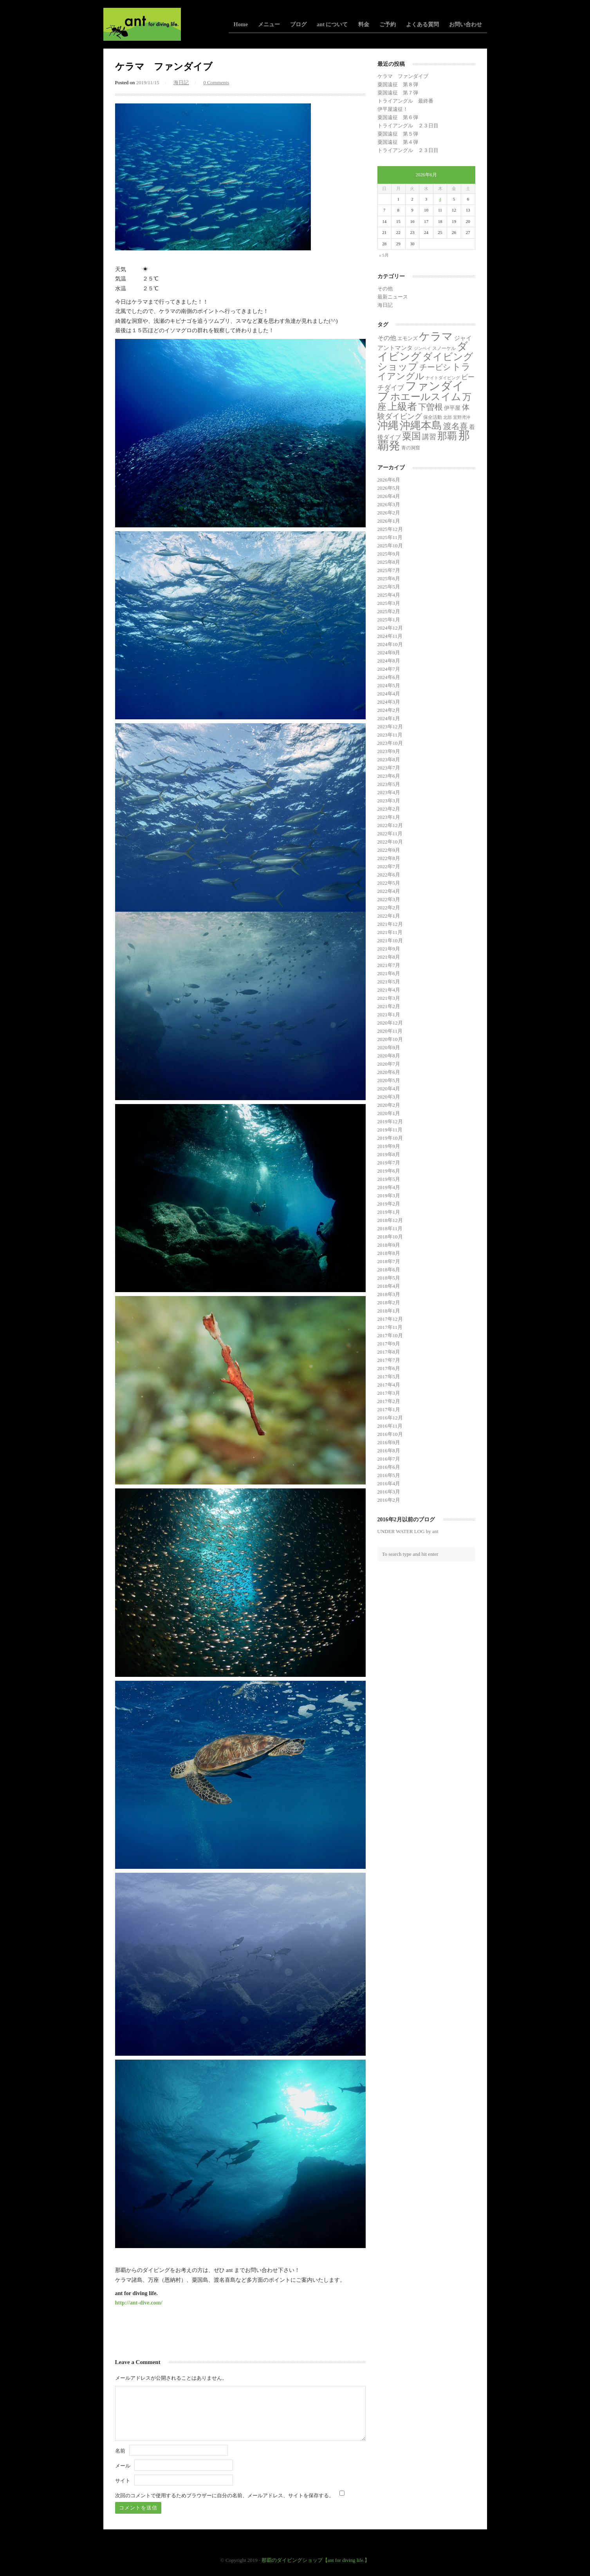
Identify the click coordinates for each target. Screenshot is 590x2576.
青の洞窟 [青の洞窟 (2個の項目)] (410, 448)
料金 (363, 24)
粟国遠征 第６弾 (397, 117)
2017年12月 (390, 1319)
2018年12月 (390, 1220)
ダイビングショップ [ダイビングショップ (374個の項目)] (425, 361)
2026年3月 (389, 504)
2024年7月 (389, 669)
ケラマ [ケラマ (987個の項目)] (436, 336)
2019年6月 (389, 1171)
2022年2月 (389, 908)
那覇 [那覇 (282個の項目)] (447, 436)
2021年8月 (389, 957)
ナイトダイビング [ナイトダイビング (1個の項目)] (443, 378)
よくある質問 (422, 24)
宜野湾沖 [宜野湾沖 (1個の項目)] (461, 417)
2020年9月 (389, 1047)
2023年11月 (390, 735)
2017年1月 (389, 1409)
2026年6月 (389, 480)
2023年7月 (389, 768)
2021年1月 (389, 1014)
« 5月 (384, 255)
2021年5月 (389, 982)
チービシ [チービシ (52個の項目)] (435, 367)
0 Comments (216, 82)
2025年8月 (389, 562)
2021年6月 (389, 973)
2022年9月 (389, 850)
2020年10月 (390, 1039)
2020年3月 (389, 1097)
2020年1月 (389, 1113)
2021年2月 (389, 1006)
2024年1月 (389, 718)
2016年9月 (389, 1442)
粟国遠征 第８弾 (397, 84)
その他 (385, 288)
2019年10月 (390, 1138)
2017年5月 (389, 1376)
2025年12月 (390, 529)
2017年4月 (389, 1385)
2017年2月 (389, 1401)
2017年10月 (390, 1335)
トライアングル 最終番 (405, 101)
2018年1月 (389, 1311)
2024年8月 (389, 661)
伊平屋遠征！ (392, 109)
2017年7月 (389, 1360)
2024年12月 (390, 628)
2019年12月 (390, 1121)
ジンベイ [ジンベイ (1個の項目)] (422, 348)
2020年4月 (389, 1089)
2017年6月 (389, 1368)
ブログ (298, 24)
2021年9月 (389, 949)
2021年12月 (390, 924)
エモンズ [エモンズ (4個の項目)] (407, 338)
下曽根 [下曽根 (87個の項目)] (430, 407)
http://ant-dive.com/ (138, 2302)
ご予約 (387, 24)
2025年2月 (389, 611)
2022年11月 (390, 833)
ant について (332, 24)
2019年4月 (389, 1187)
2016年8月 (389, 1451)
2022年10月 (390, 842)
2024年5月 (389, 685)
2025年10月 (390, 546)
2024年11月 (390, 636)
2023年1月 (389, 817)
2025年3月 (389, 603)
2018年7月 (389, 1261)
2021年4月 (389, 990)
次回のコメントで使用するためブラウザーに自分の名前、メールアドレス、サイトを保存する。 (224, 2495)
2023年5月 (389, 784)
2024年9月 (389, 652)
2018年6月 (389, 1270)
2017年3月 (389, 1393)
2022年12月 (390, 825)
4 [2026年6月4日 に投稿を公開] (440, 199)
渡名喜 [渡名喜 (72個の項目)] (455, 426)
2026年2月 (389, 513)
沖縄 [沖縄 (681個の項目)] (388, 425)
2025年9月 (389, 554)
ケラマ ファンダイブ (402, 76)
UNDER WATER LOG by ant (407, 1531)
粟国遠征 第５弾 (397, 134)
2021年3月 (389, 998)
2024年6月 (389, 677)
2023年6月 (389, 776)
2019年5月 (389, 1179)
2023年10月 (390, 743)
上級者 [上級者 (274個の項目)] (402, 406)
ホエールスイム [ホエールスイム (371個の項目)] (425, 396)
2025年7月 (389, 570)
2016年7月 (389, 1459)
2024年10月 (390, 644)
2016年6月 (389, 1467)
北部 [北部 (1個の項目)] (447, 417)
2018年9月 (389, 1245)
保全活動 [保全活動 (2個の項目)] (432, 417)
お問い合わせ (465, 24)
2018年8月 (389, 1253)
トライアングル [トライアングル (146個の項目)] (424, 371)
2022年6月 (389, 875)
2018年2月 (389, 1302)
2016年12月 (390, 1418)
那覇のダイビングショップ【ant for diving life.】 (316, 2560)
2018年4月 (389, 1286)
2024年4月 (389, 694)
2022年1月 (389, 916)
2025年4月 (389, 595)
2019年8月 (389, 1154)
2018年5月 (389, 1278)
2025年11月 (390, 537)
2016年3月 (389, 1492)
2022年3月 (389, 899)
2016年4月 (389, 1483)
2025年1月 (389, 620)
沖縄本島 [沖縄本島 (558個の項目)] (421, 425)
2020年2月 (389, 1105)
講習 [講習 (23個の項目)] (429, 437)
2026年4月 (389, 496)
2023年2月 (389, 809)
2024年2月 (389, 710)
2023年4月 (389, 792)
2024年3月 (389, 702)
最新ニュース (392, 297)
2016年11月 (390, 1426)
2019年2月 (389, 1204)
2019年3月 (389, 1195)
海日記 (181, 82)
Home (241, 24)
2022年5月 (389, 883)
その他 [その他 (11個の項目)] (386, 338)
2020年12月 (390, 1023)
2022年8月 (389, 858)
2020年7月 (389, 1064)
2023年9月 (389, 751)
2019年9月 (389, 1146)
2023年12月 (390, 727)
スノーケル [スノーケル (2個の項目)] (444, 348)
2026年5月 (389, 488)
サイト (122, 2481)
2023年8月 (389, 759)
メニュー (269, 24)
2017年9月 (389, 1344)
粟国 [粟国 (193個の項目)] (411, 436)
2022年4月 (389, 891)
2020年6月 (389, 1072)
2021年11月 (390, 932)
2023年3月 (389, 801)
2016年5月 (389, 1475)
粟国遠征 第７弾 (397, 93)
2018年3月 (389, 1294)
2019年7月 (389, 1163)
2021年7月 (389, 965)
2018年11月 (390, 1228)
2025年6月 (389, 578)
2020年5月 (389, 1080)
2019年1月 (389, 1212)
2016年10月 (390, 1434)
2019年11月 (390, 1130)
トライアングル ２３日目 (407, 126)
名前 (120, 2451)
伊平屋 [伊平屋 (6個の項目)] (452, 408)
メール (122, 2466)
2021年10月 (390, 940)
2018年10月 (390, 1237)
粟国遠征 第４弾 (397, 142)
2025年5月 (389, 587)
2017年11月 (390, 1327)
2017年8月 (389, 1352)
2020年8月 (389, 1056)
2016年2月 (389, 1500)
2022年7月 (389, 866)
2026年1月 (389, 521)
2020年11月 (390, 1031)
